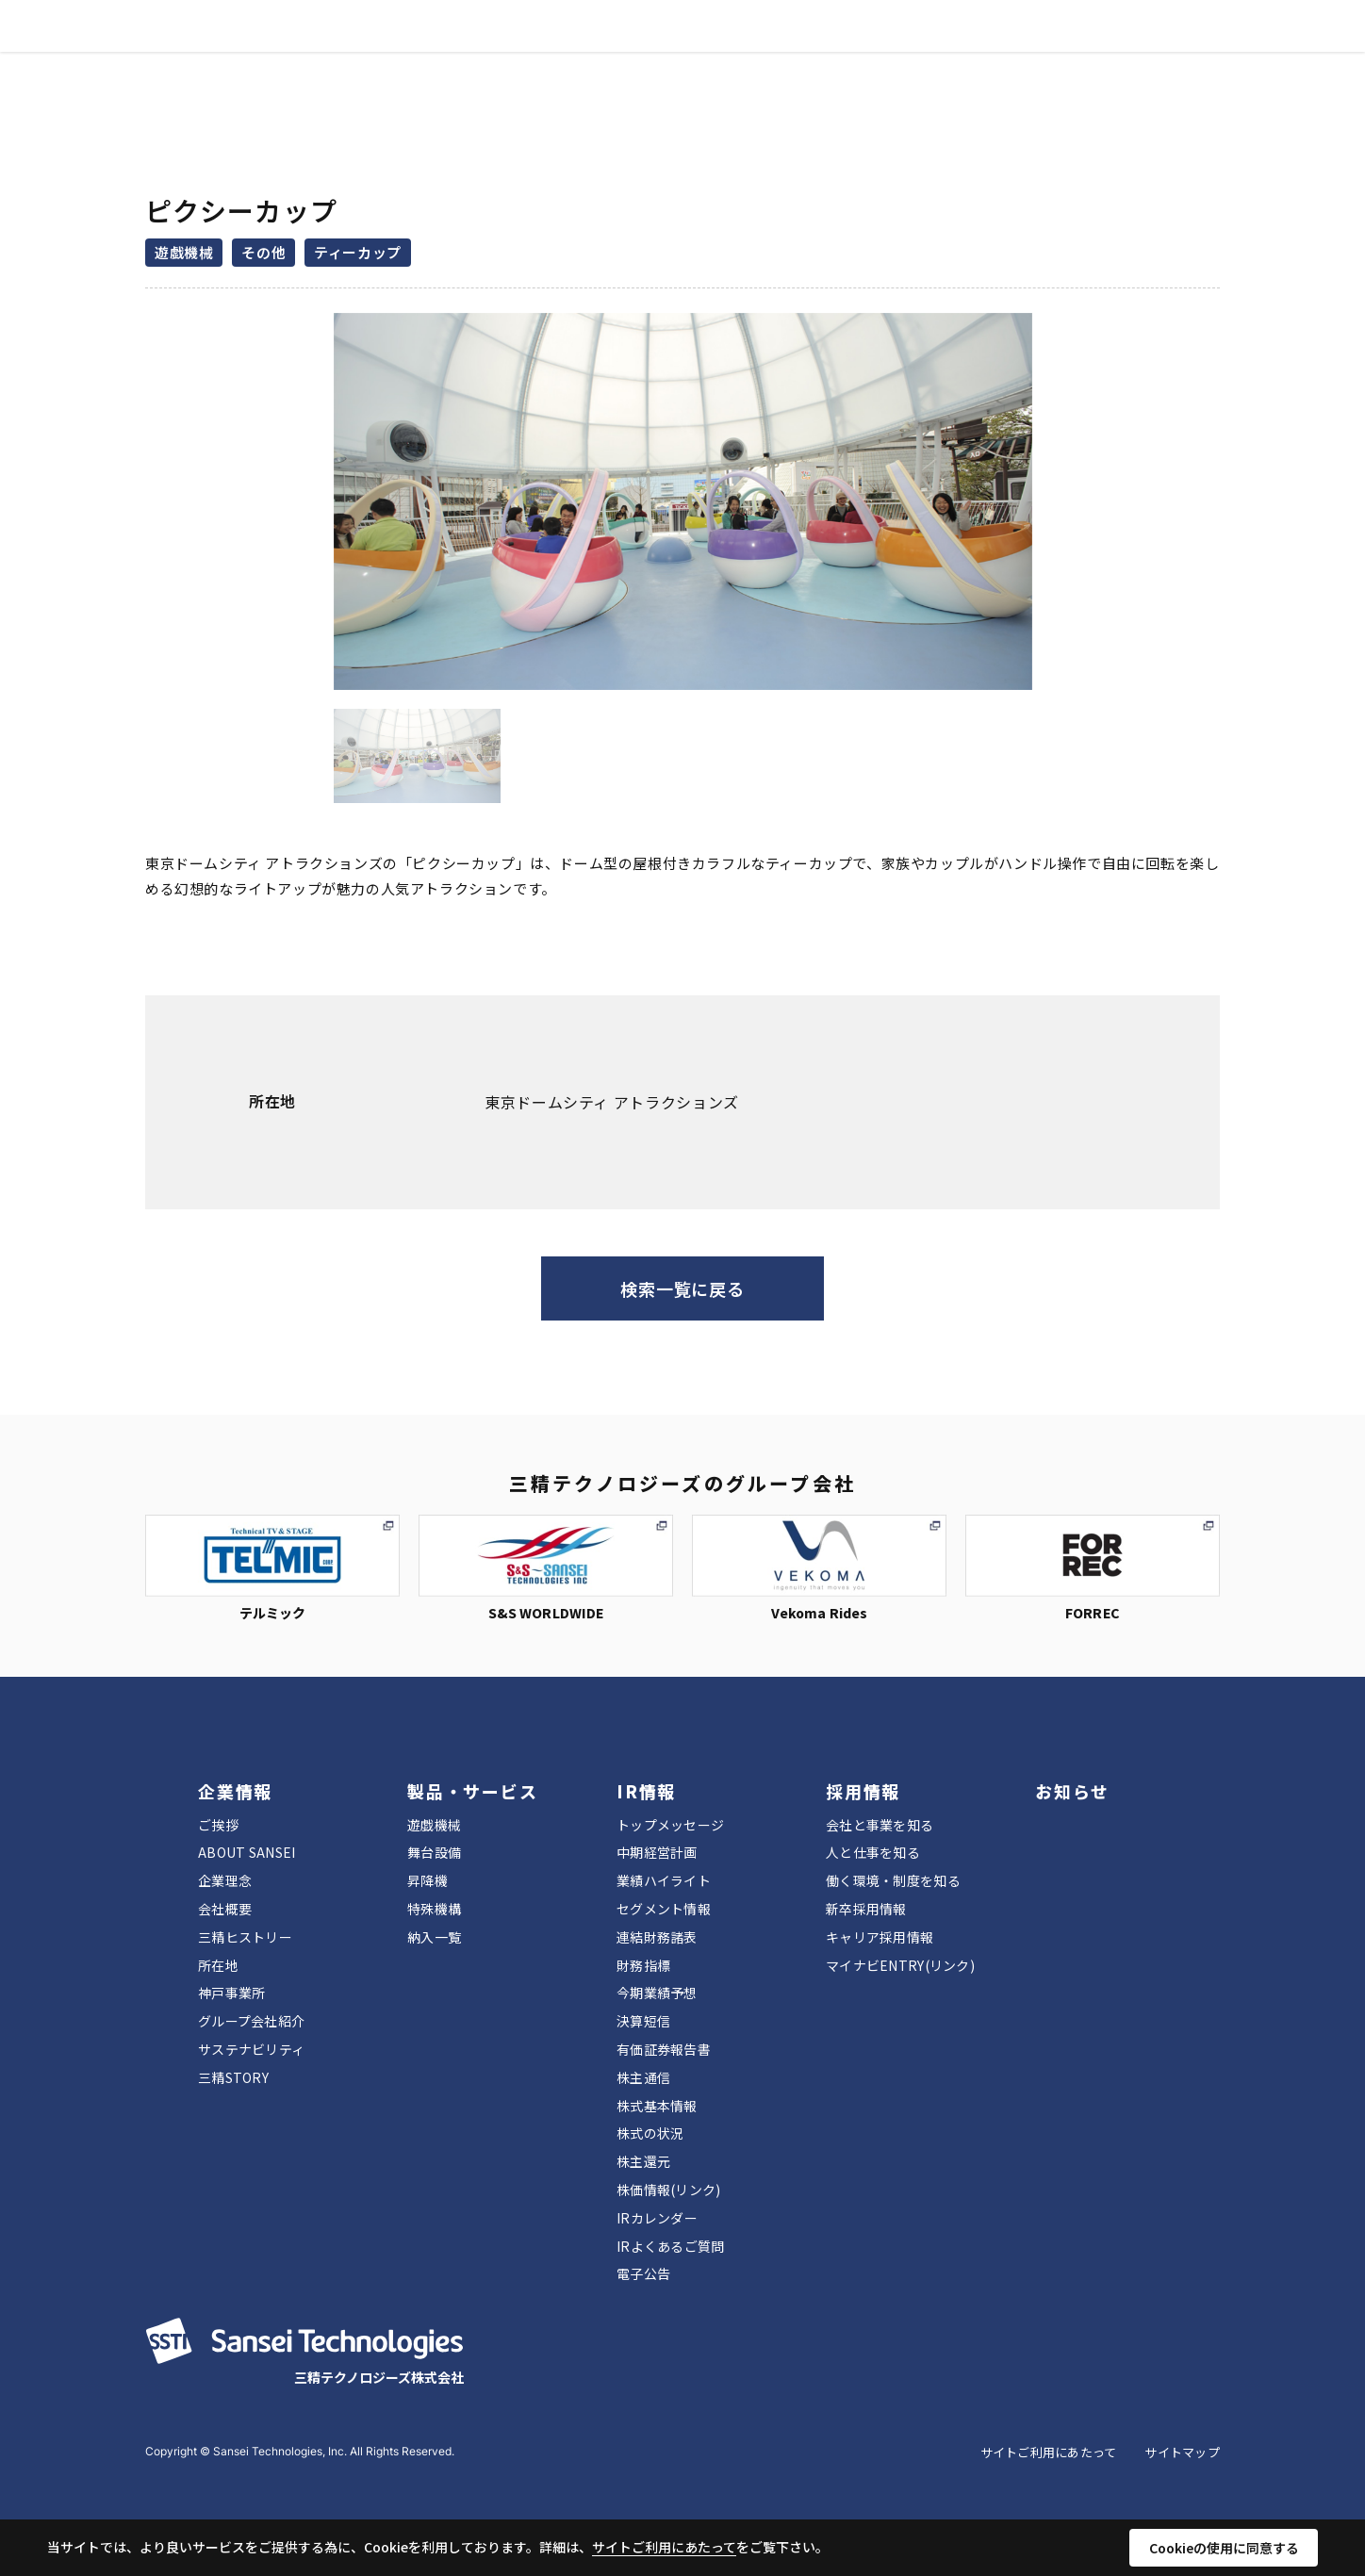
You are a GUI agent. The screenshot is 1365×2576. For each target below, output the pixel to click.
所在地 (218, 1965)
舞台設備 (434, 1852)
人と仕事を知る (873, 1852)
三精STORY (233, 2077)
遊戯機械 (434, 1824)
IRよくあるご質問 (671, 2246)
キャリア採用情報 (879, 1937)
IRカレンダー (657, 2217)
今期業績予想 (657, 1992)
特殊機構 (434, 1908)
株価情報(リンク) (669, 2189)
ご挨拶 (218, 1824)
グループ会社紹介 (251, 2020)
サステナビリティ (251, 2049)
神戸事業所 (231, 1992)
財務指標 (643, 1965)
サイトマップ (1182, 2452)
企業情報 (445, 47)
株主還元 (643, 2161)
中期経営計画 (657, 1852)
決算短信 (643, 2020)
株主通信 (643, 2077)
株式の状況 (650, 2133)
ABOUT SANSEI (246, 1852)
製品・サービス (556, 47)
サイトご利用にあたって (1048, 2452)
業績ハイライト (664, 1880)
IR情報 (658, 47)
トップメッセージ (670, 1824)
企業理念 (225, 1880)
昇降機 (427, 1880)
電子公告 (643, 2273)
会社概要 (225, 1908)
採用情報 (738, 47)
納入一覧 (434, 1937)
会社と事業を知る (879, 1824)
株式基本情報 (657, 2105)
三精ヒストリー (245, 1937)
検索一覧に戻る (682, 1288)
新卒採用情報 (866, 1908)
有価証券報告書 (664, 2049)
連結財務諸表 (657, 1937)
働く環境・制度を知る (893, 1880)
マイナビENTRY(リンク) (900, 1965)
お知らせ (825, 47)
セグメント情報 (664, 1908)
